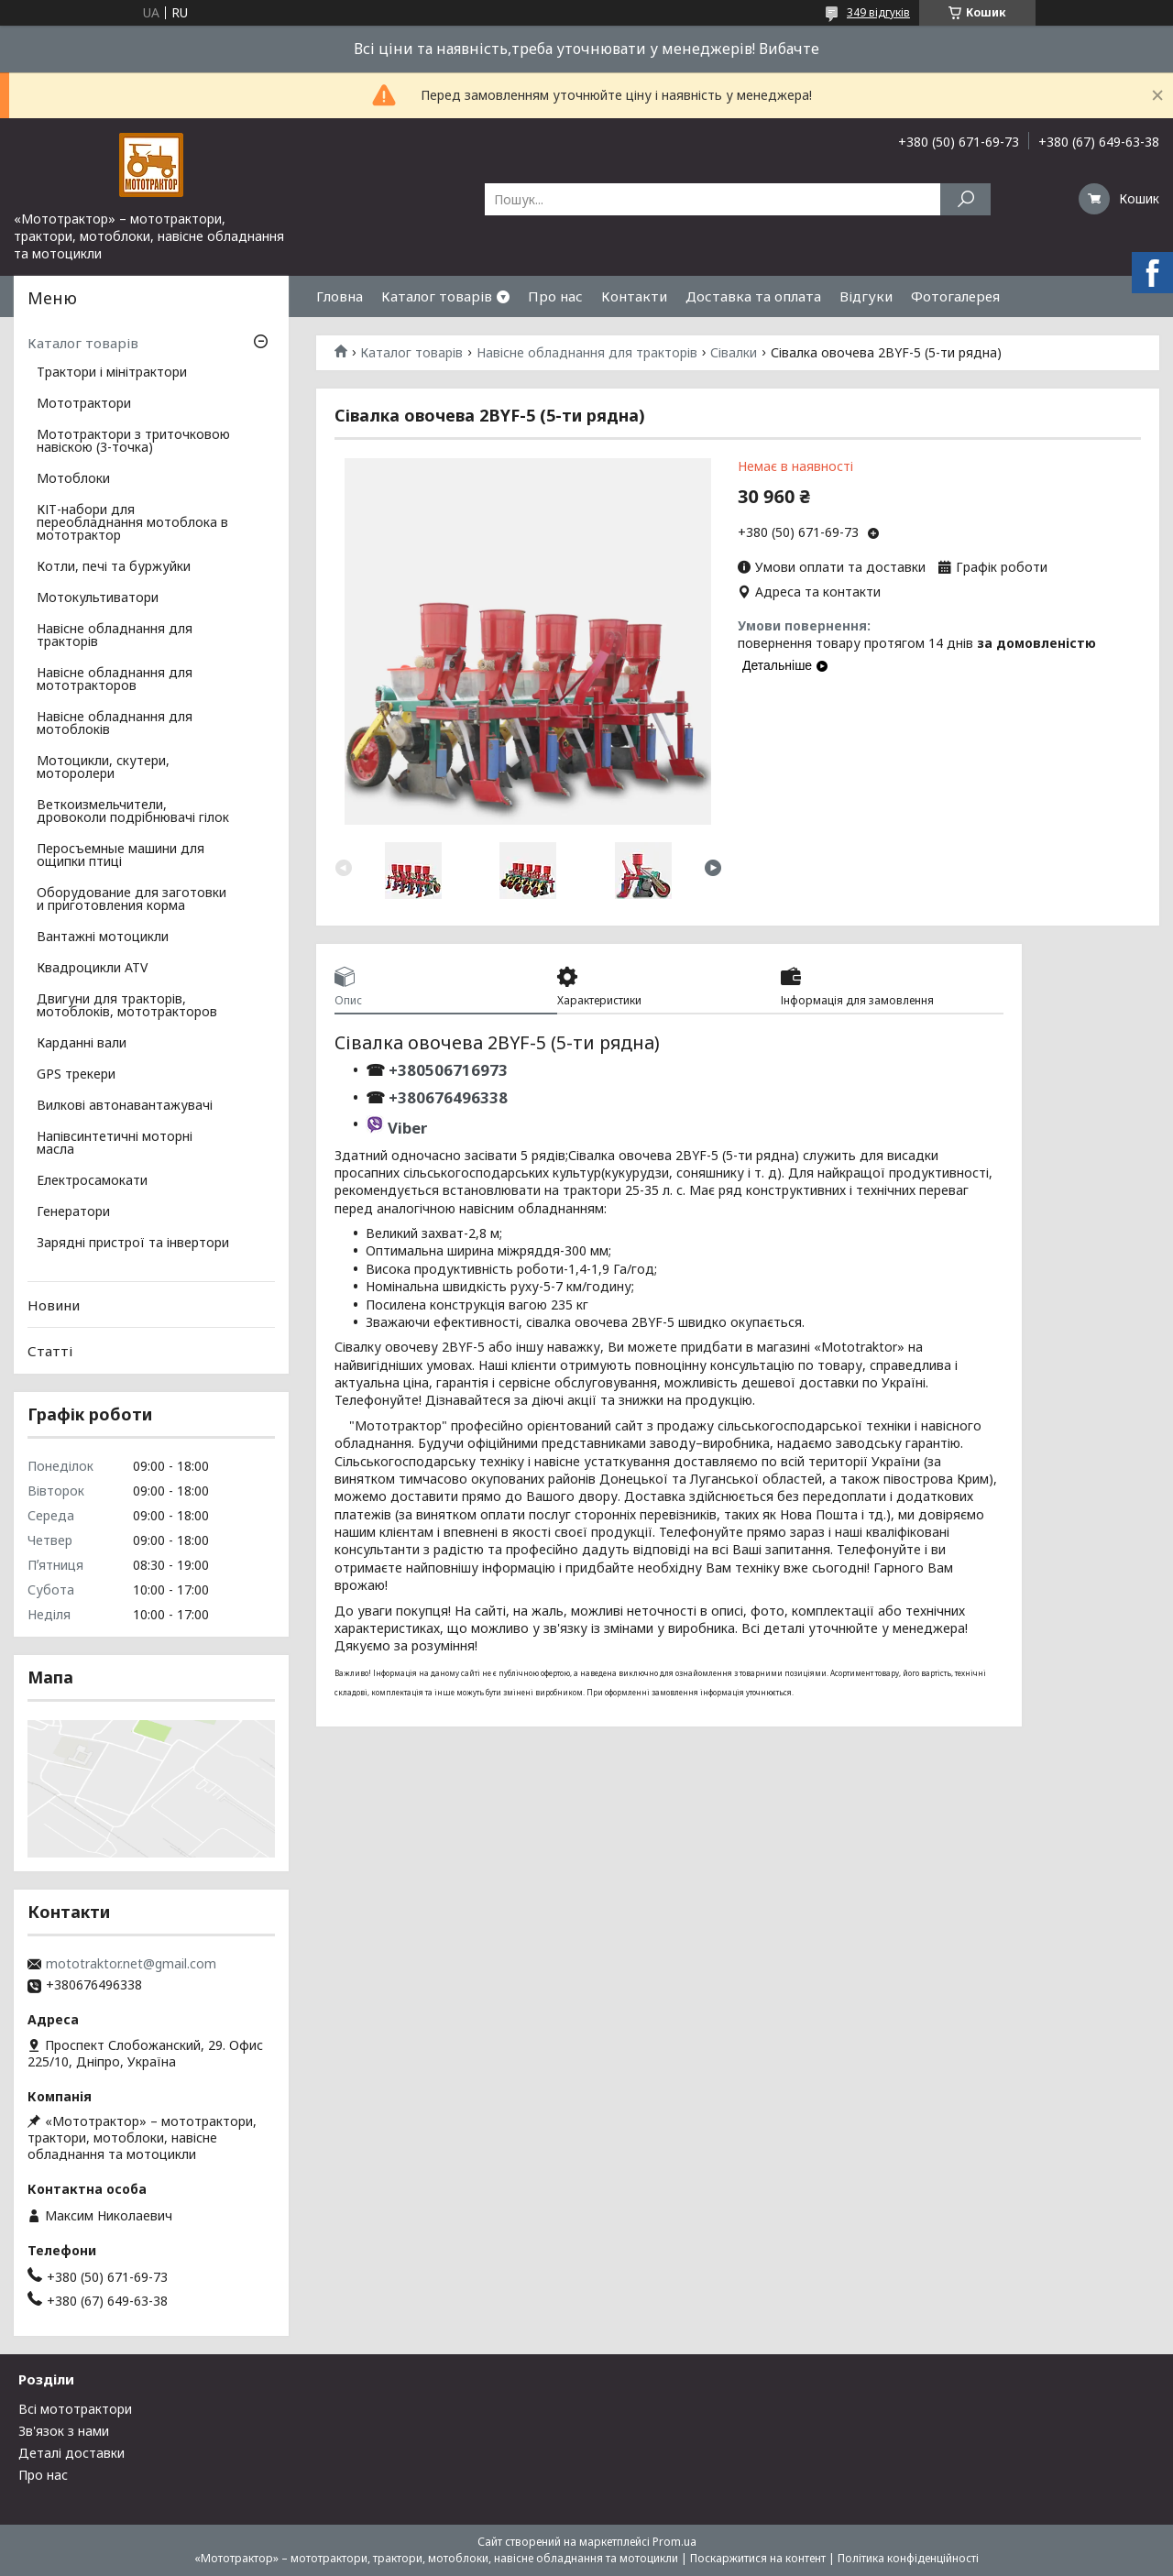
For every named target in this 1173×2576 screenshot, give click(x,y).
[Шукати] (965, 199)
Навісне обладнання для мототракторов (114, 680)
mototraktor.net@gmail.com (131, 1964)
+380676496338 (448, 1097)
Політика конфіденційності (908, 2558)
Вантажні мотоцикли (103, 937)
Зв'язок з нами (63, 2430)
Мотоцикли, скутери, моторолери (103, 768)
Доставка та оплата (753, 296)
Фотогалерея (955, 296)
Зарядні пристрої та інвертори (133, 1243)
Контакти (634, 296)
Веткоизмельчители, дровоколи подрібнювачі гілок (133, 812)
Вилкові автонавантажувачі (125, 1106)
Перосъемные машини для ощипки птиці (120, 856)
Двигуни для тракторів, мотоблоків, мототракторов (127, 1006)
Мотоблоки (73, 479)
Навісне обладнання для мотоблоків (114, 724)
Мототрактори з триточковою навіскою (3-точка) (133, 441)
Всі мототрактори (75, 2408)
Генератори (73, 1212)
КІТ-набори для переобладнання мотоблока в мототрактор (132, 523)
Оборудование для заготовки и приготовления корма (131, 900)
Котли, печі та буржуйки (114, 567)
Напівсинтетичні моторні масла (114, 1143)
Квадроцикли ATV (92, 968)
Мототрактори (84, 404)
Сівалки (733, 353)
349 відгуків (878, 12)
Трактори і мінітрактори (112, 373)
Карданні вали (81, 1043)
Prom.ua (674, 2541)
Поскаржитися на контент (758, 2558)
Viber (407, 1127)
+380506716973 (446, 1069)
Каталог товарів (436, 296)
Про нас (555, 296)
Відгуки (866, 296)
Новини (53, 1305)
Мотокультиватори (98, 598)
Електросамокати (92, 1181)
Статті (49, 1351)
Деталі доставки (71, 2452)
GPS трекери (76, 1075)
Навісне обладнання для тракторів (587, 353)
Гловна (339, 296)
